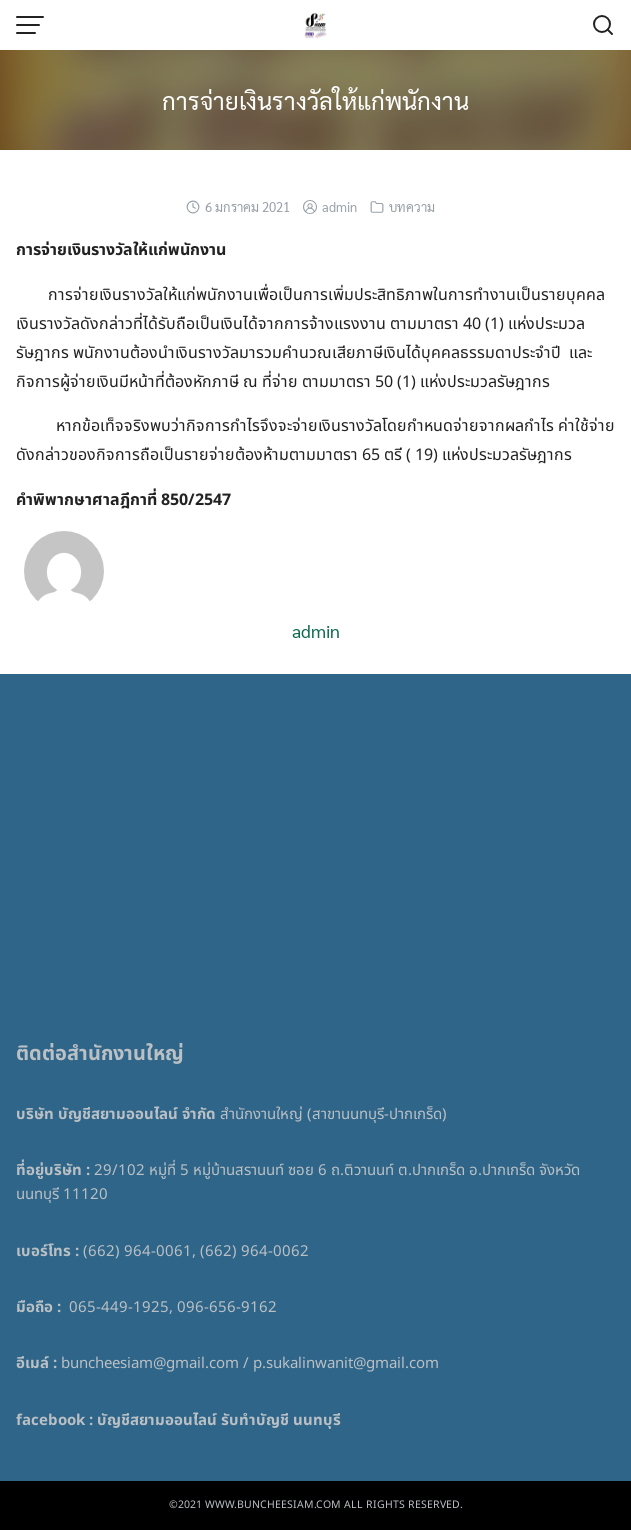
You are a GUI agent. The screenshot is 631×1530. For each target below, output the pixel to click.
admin (339, 206)
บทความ (412, 206)
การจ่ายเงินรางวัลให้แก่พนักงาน (315, 100)
